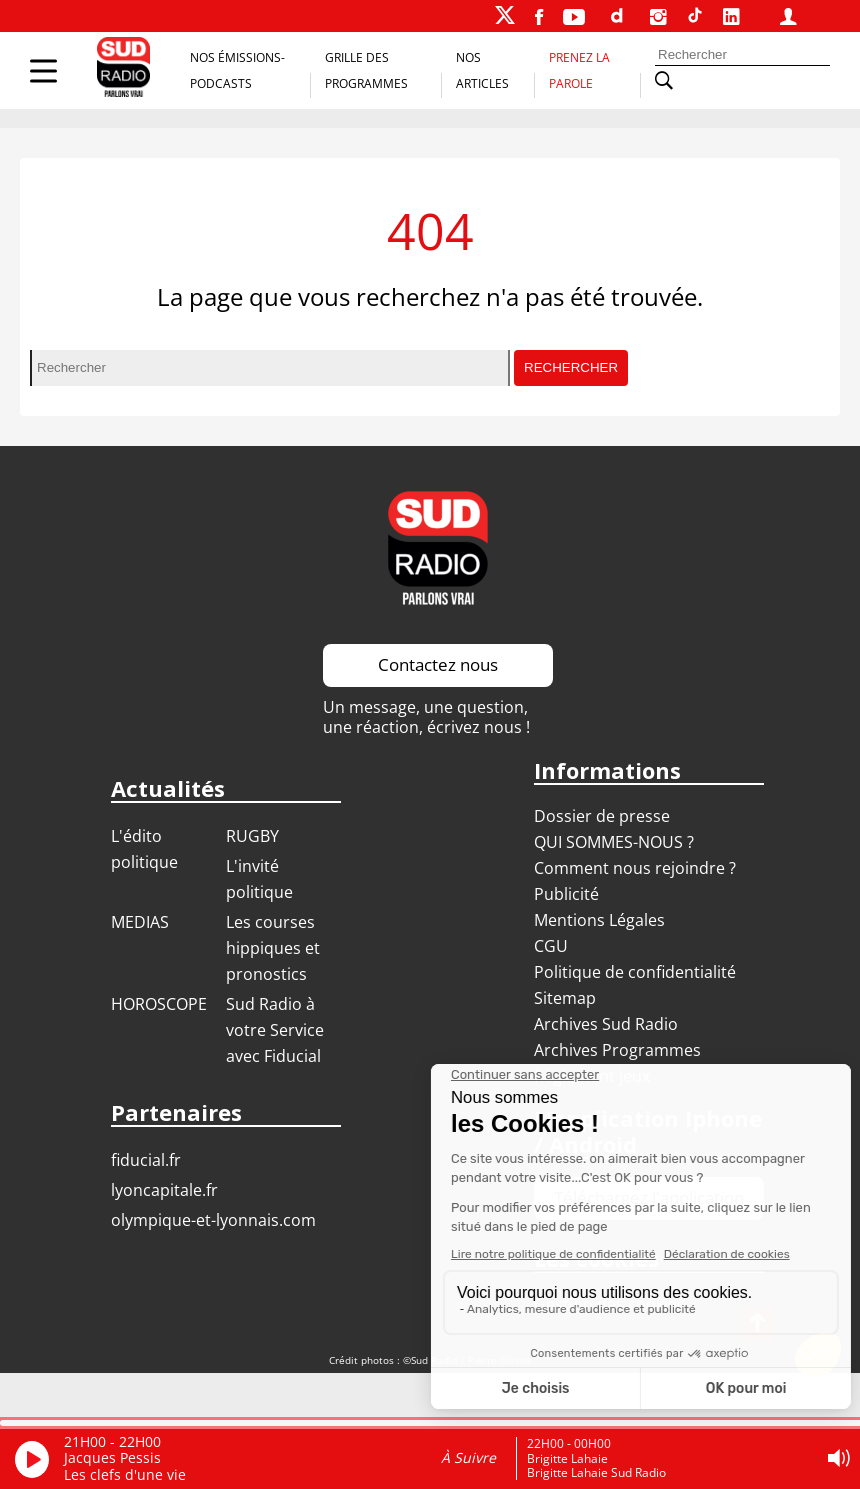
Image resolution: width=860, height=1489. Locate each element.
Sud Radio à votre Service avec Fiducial (275, 1030)
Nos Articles (482, 70)
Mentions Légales (599, 920)
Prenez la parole (579, 70)
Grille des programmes (366, 70)
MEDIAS (140, 922)
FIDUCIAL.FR (146, 1160)
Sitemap (565, 998)
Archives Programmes (617, 1050)
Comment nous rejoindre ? (637, 868)
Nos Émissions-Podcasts (237, 70)
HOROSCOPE (159, 1004)
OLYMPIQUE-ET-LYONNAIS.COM (213, 1220)
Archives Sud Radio (606, 1024)
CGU (551, 946)
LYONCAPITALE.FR (164, 1190)
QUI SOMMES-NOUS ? (614, 842)
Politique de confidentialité (635, 972)
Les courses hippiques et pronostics (273, 948)
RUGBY (252, 836)
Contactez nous (438, 664)
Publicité (566, 894)
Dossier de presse (602, 816)
